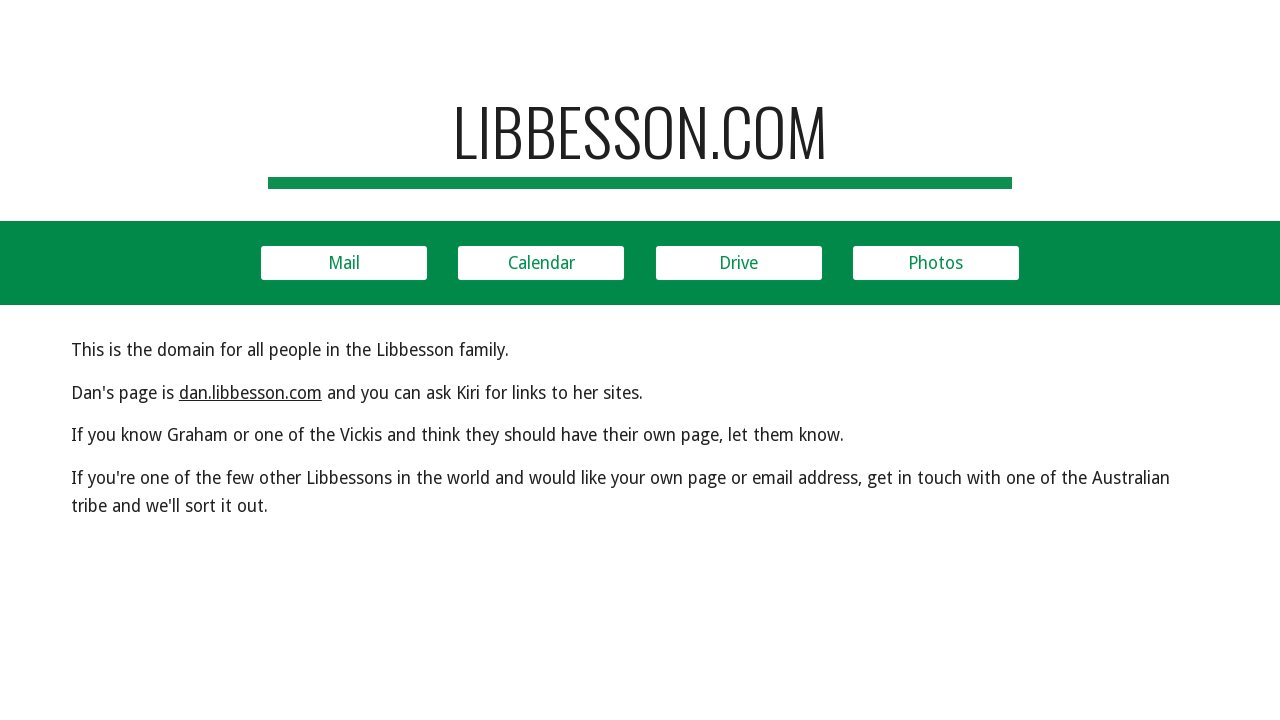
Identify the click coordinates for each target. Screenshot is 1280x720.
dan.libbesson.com (250, 393)
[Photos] (936, 262)
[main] (640, 140)
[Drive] (739, 262)
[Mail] (344, 262)
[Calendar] (541, 262)
